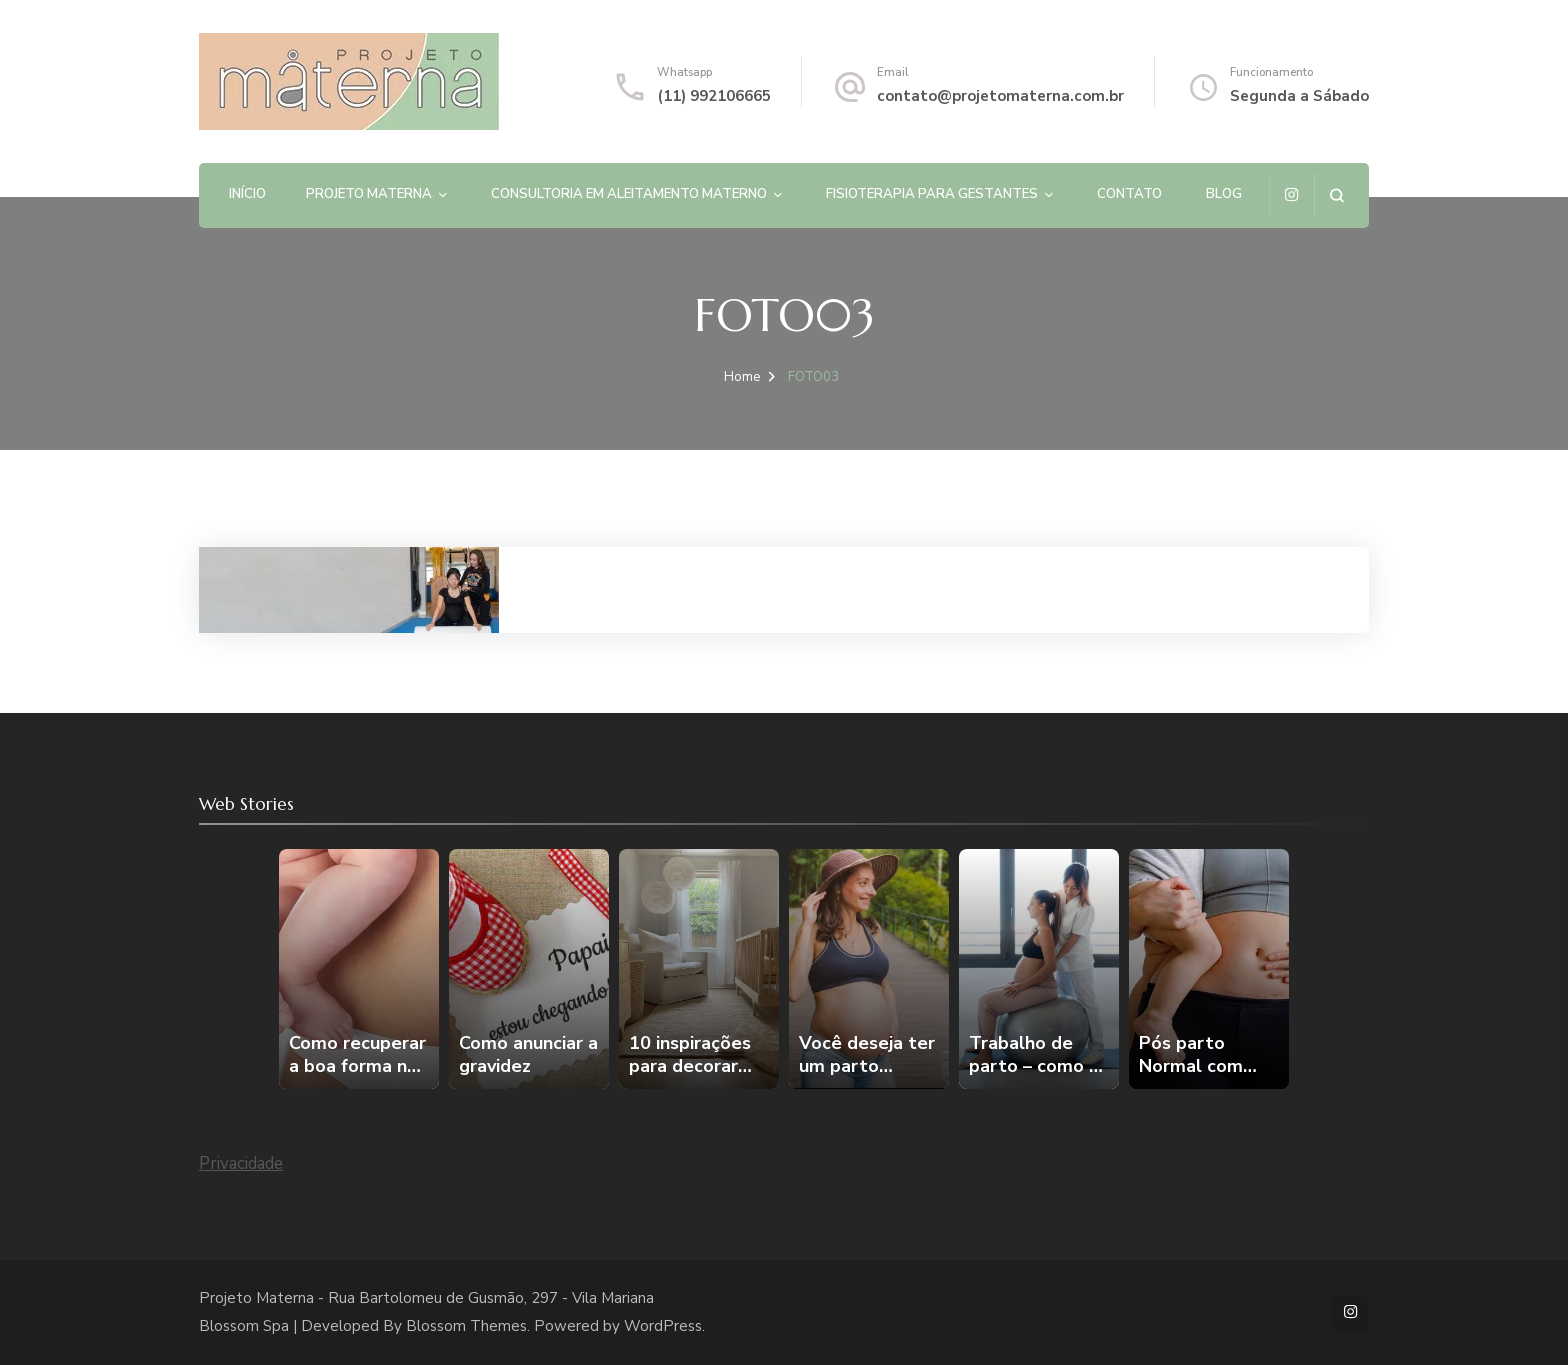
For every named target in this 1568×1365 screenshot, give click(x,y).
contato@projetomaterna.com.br (1000, 96)
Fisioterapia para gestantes (932, 194)
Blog (1224, 194)
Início (247, 194)
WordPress (663, 1326)
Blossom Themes (466, 1326)
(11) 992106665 (714, 96)
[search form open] (1336, 195)
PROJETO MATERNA (369, 194)
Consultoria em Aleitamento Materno (629, 194)
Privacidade (241, 1163)
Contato (1129, 194)
